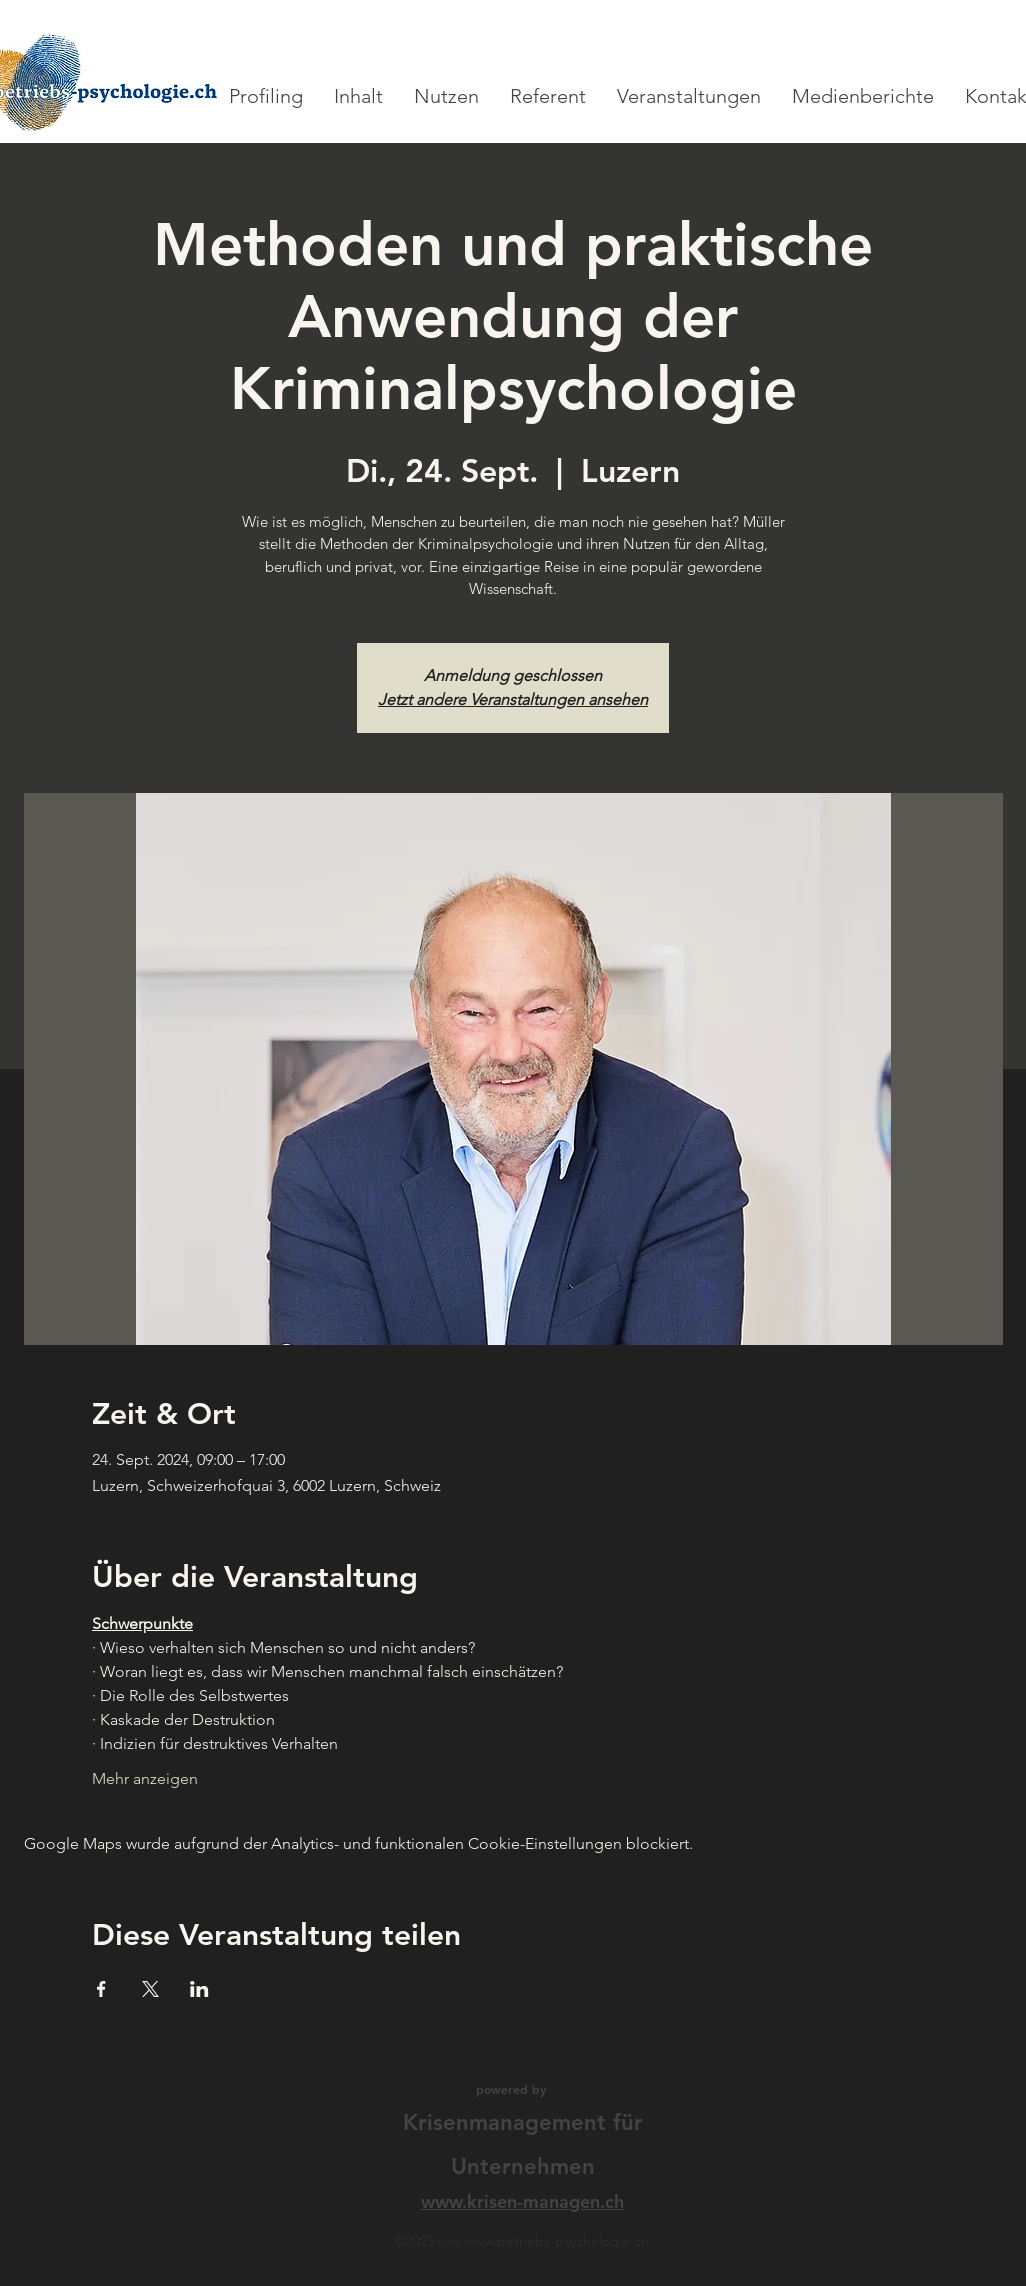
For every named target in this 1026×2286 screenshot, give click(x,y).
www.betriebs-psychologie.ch (556, 2241)
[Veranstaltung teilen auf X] (150, 1989)
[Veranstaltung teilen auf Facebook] (101, 1989)
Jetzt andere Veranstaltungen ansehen (513, 699)
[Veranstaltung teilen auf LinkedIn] (199, 1989)
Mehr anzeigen (145, 1778)
